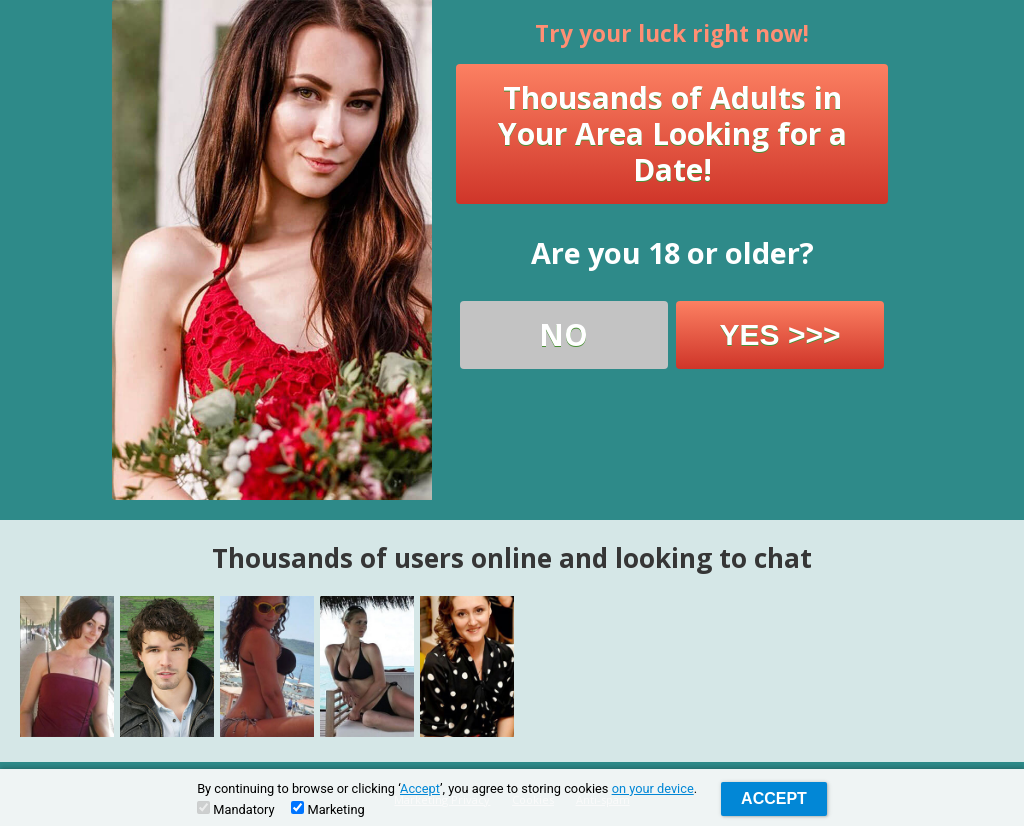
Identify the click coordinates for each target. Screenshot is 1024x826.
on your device (653, 788)
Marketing (327, 809)
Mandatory (235, 809)
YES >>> (780, 334)
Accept (420, 788)
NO (563, 334)
